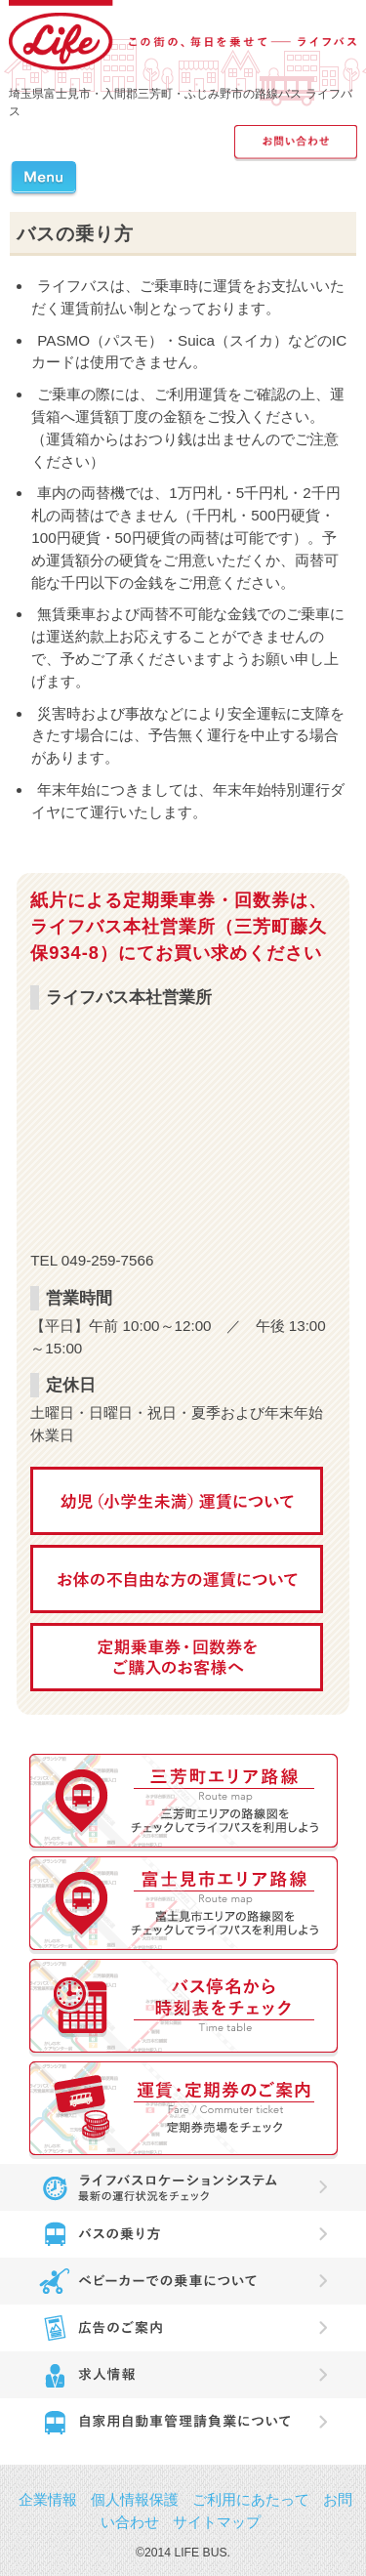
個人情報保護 (135, 2499)
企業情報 (48, 2499)
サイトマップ (217, 2522)
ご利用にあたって (250, 2499)
